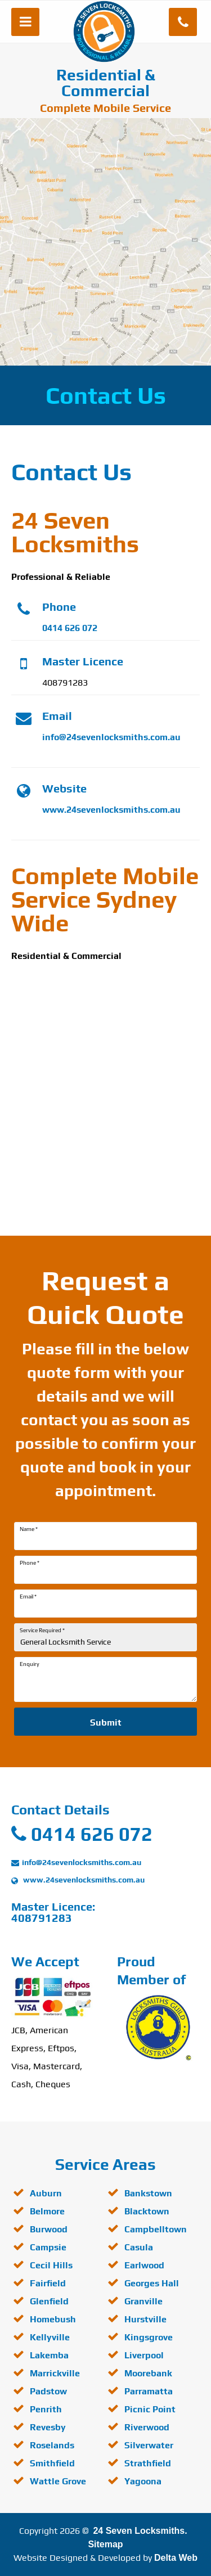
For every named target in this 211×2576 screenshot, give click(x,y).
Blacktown (146, 2211)
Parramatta (148, 2391)
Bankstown (148, 2193)
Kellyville (50, 2337)
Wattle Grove (58, 2481)
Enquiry (29, 1664)
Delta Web (175, 2558)
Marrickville (55, 2373)
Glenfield (49, 2301)
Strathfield (147, 2463)
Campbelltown (155, 2229)
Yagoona (142, 2481)
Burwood (49, 2229)
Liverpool (144, 2355)
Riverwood (146, 2427)
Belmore (47, 2211)
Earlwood (144, 2265)
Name (29, 1529)
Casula (138, 2247)
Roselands (52, 2445)
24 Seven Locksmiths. (140, 2531)
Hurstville (145, 2319)
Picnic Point (150, 2409)
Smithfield (52, 2463)
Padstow (48, 2391)
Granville (143, 2301)
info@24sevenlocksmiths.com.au (111, 737)
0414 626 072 (69, 628)
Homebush (53, 2319)
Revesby (48, 2427)
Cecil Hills (51, 2265)
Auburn (46, 2193)
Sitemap (105, 2544)
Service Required (42, 1630)
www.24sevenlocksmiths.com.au (111, 809)
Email (28, 1597)
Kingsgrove (148, 2337)
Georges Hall (151, 2283)
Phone (29, 1563)
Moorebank (148, 2373)
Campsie (48, 2247)
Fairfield (48, 2283)
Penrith (46, 2409)
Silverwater (148, 2445)
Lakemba (49, 2355)
